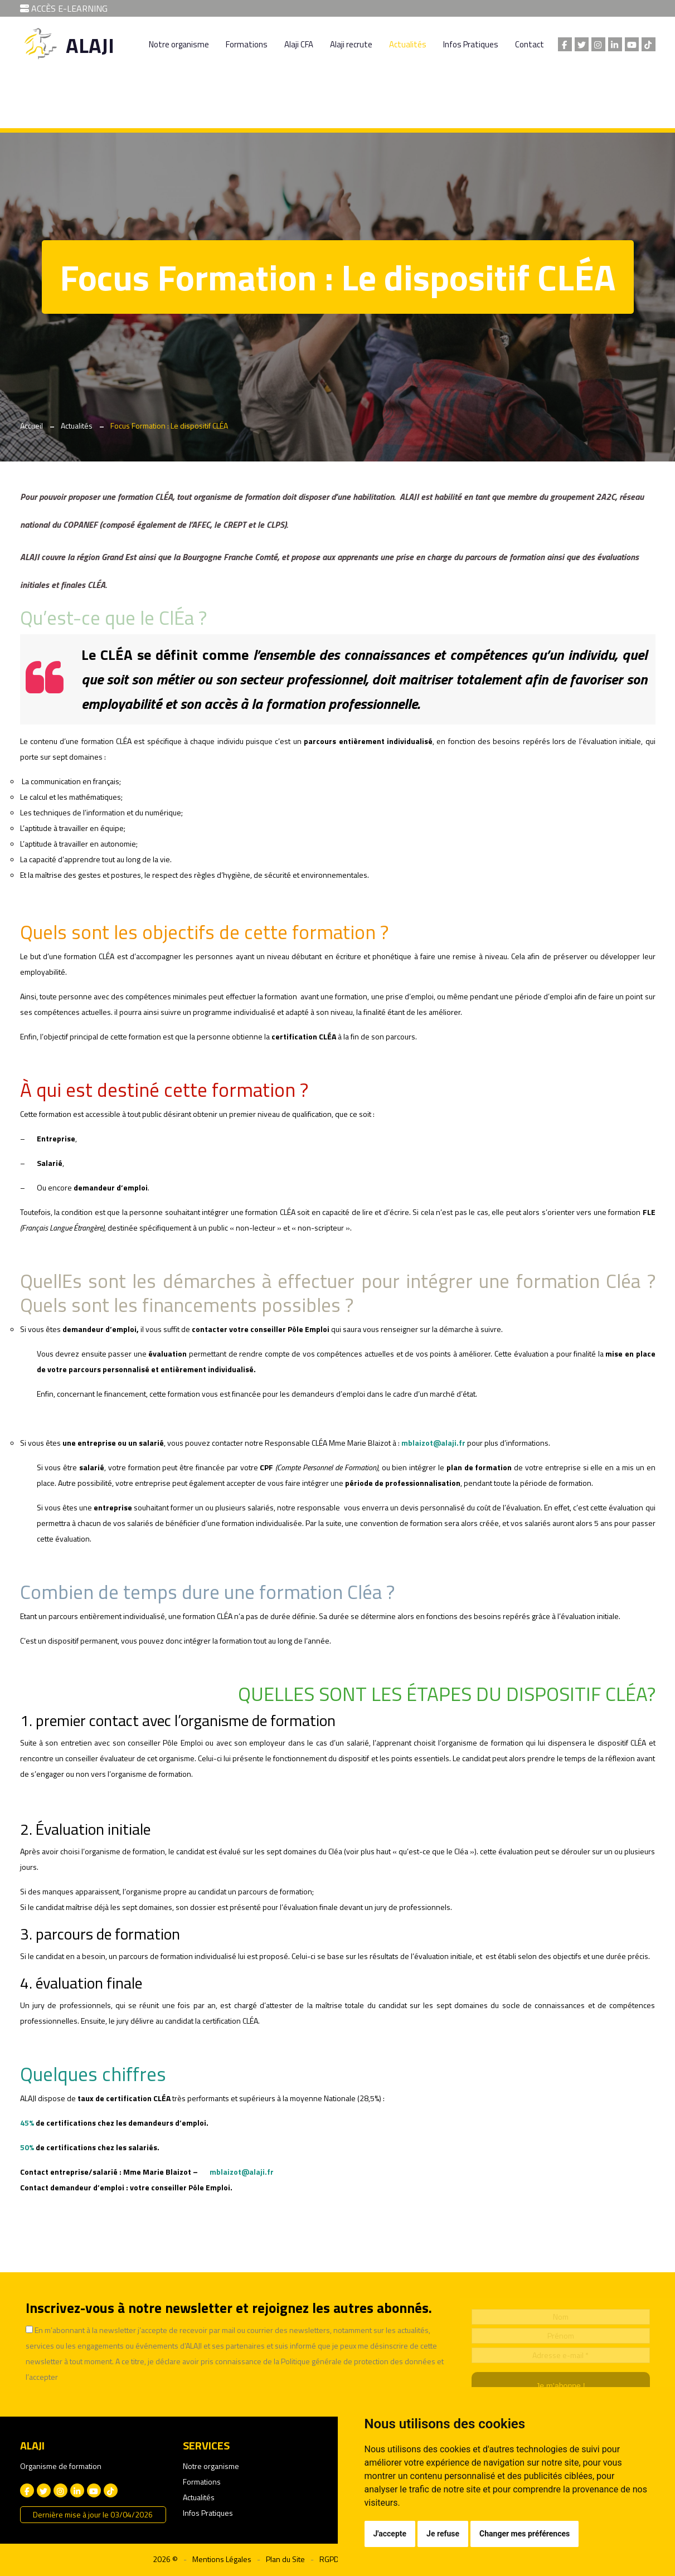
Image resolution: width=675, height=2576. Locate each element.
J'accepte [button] (390, 2533)
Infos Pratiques (470, 44)
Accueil (31, 425)
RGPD (329, 2559)
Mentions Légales (221, 2559)
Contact (529, 44)
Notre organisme (179, 44)
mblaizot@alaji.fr (433, 1443)
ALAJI (90, 45)
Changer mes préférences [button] (524, 2533)
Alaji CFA (298, 44)
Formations (247, 44)
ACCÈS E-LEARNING (64, 8)
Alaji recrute (351, 44)
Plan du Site (285, 2559)
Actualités (407, 44)
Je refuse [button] (442, 2533)
